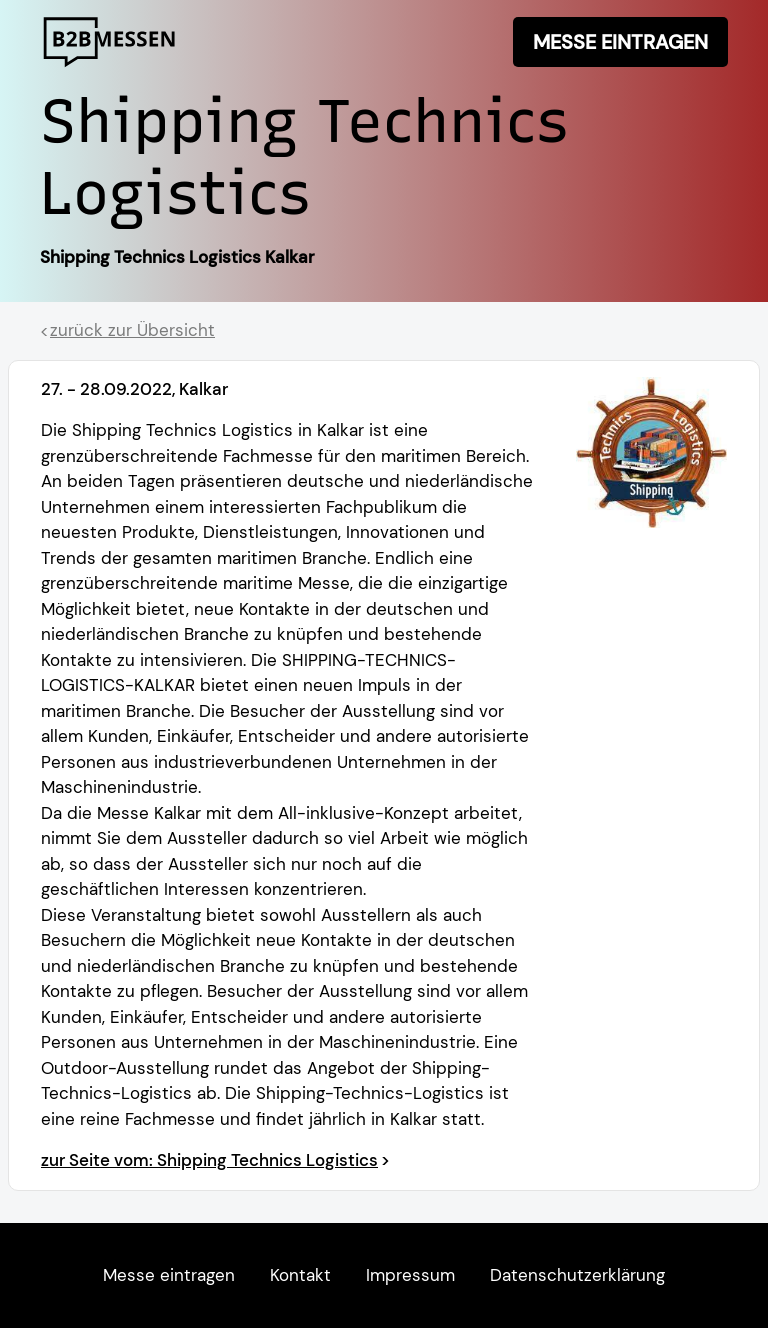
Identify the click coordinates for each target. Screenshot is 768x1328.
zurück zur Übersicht (132, 330)
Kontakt (300, 1275)
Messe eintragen (620, 42)
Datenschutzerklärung (577, 1275)
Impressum (410, 1275)
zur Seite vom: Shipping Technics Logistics (209, 1160)
